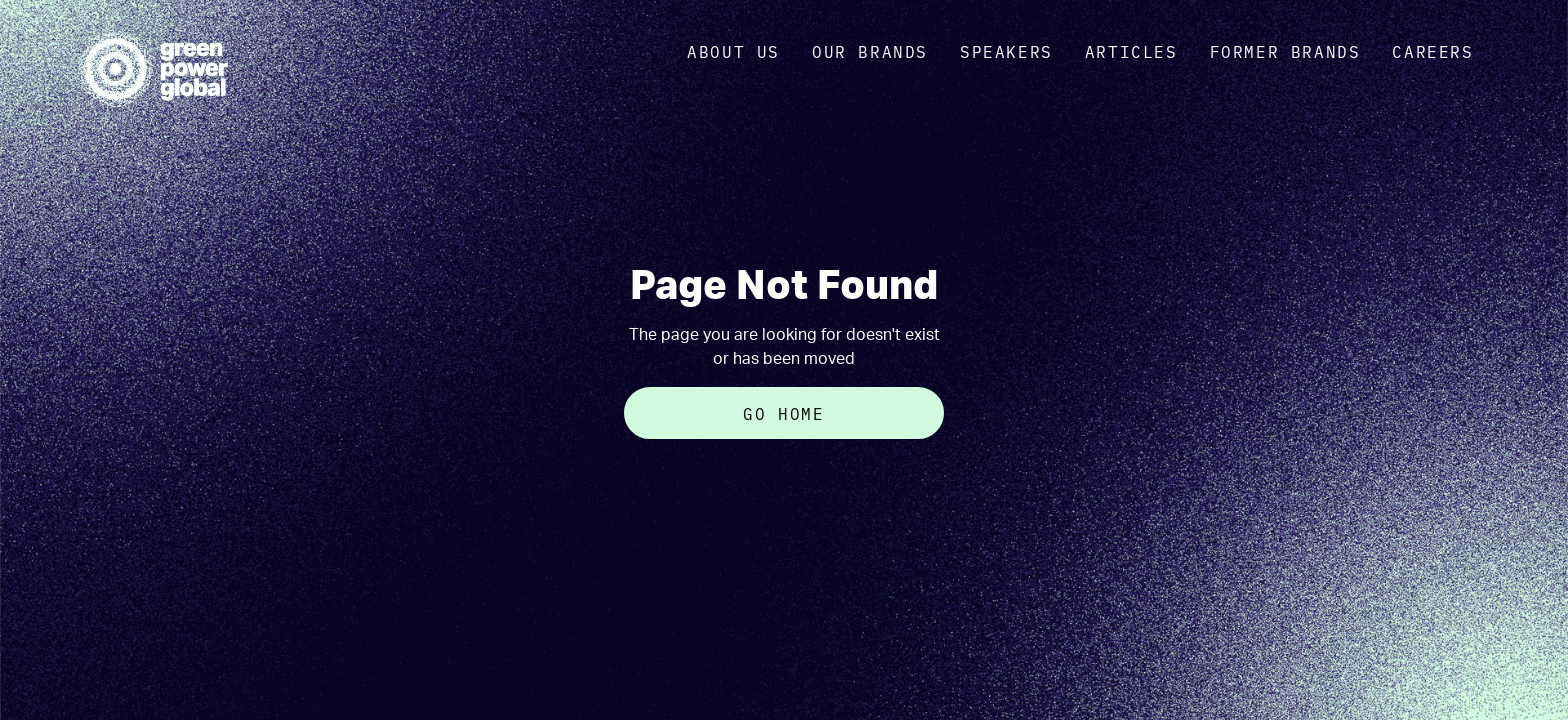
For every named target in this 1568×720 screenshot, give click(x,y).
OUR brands (870, 51)
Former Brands (1285, 51)
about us (733, 51)
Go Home (783, 413)
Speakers (1006, 51)
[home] (153, 69)
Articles (1131, 51)
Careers (1432, 51)
